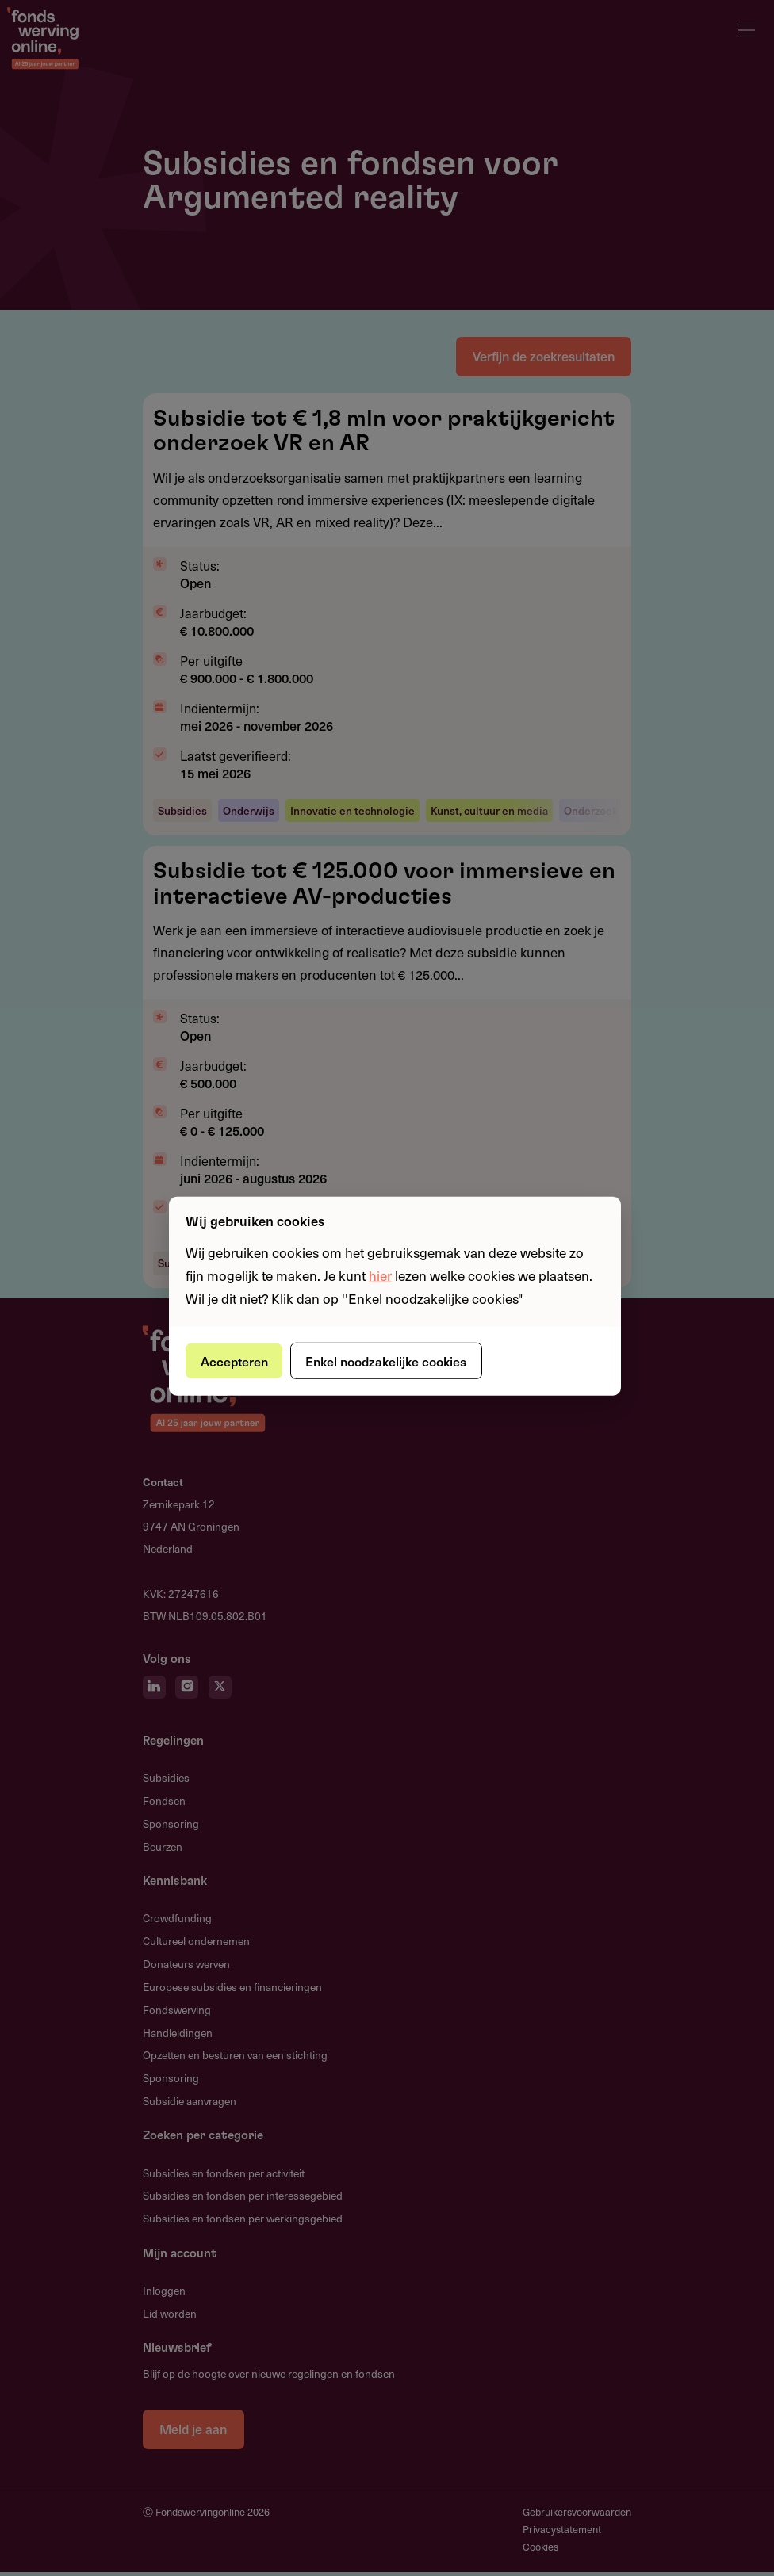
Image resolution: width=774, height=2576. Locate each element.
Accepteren (236, 1360)
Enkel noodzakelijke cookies (392, 1360)
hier (380, 1274)
